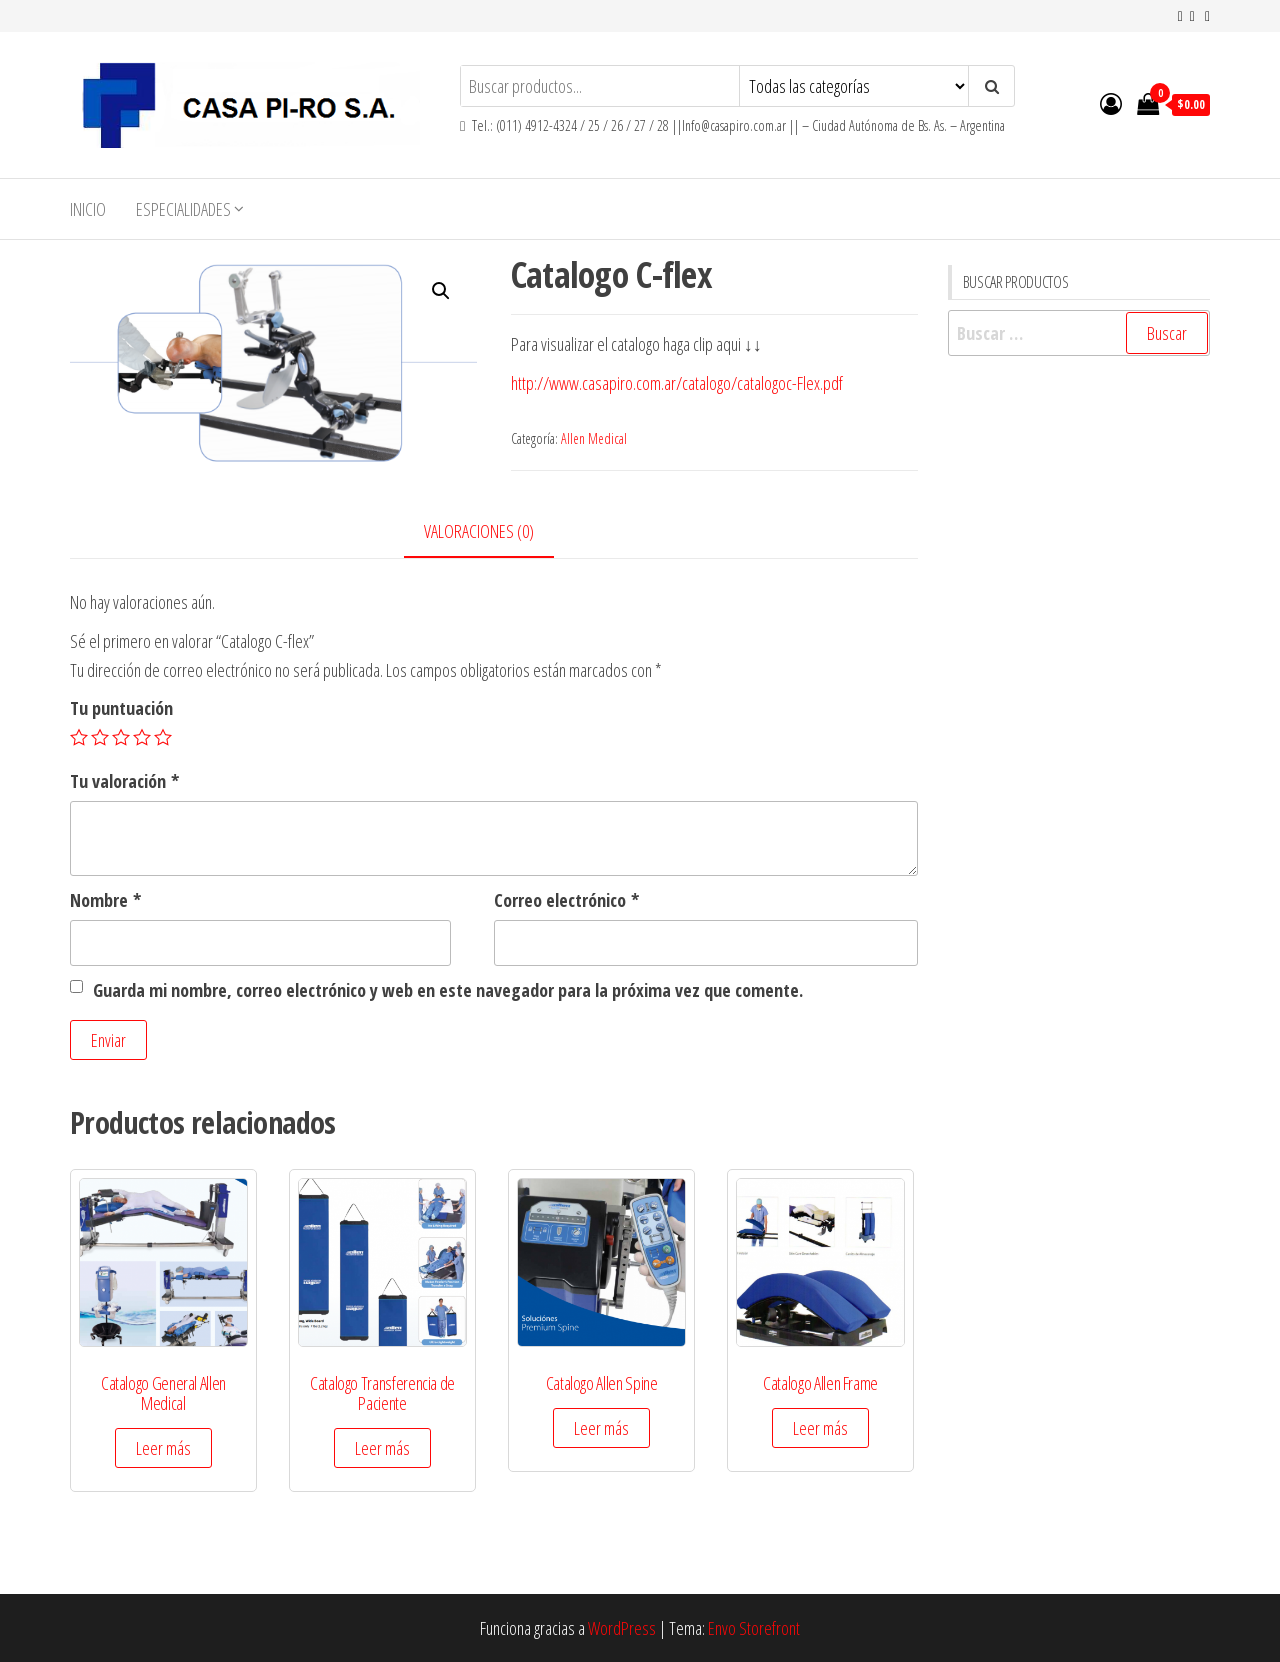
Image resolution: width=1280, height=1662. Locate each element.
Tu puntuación (121, 708)
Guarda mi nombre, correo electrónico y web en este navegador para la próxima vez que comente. (448, 990)
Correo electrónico (566, 900)
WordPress (622, 1628)
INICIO (88, 209)
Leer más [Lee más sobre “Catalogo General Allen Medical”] (163, 1448)
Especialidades (183, 209)
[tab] (494, 532)
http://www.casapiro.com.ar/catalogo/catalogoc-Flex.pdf (677, 383)
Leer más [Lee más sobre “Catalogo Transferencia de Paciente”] (382, 1448)
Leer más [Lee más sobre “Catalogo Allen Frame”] (820, 1428)
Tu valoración (124, 781)
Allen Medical (594, 438)
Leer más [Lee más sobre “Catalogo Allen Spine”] (601, 1428)
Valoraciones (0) (479, 531)
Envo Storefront (754, 1628)
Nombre (105, 900)
